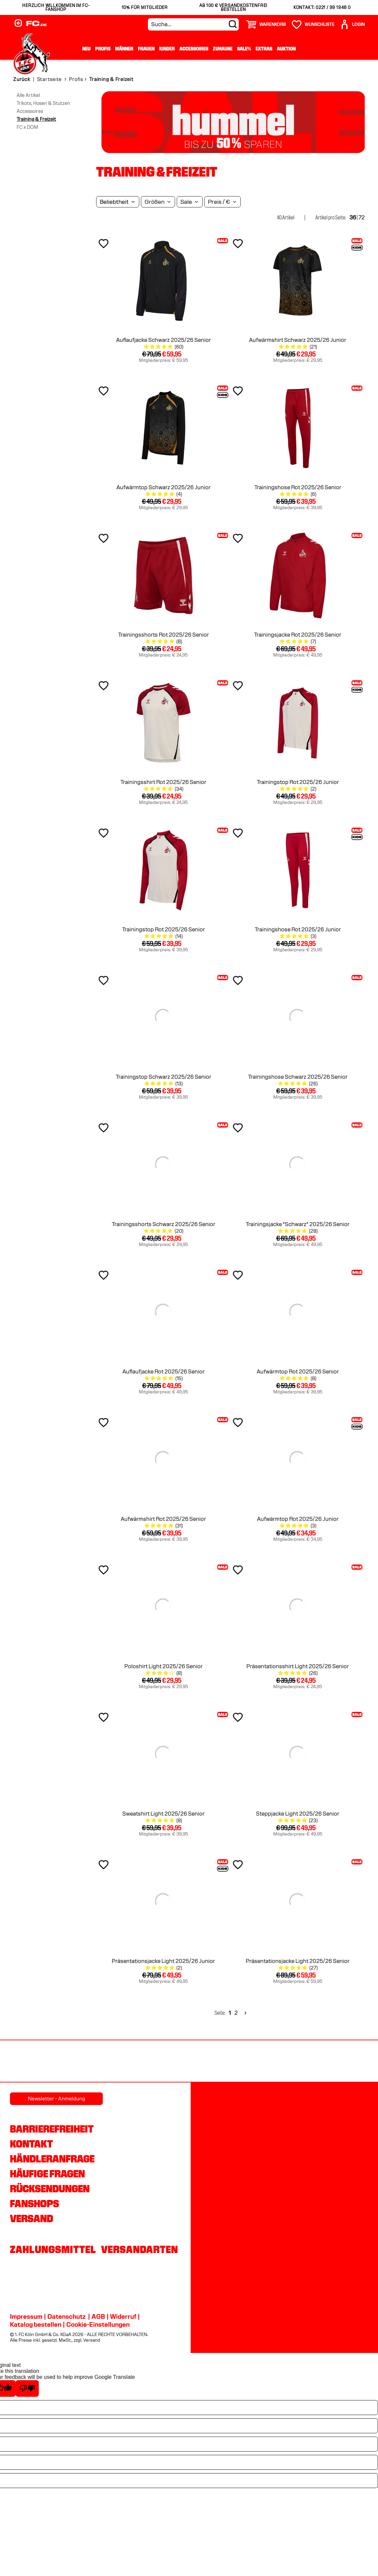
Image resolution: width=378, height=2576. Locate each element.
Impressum (26, 2316)
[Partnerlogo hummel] (135, 2062)
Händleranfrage (52, 2158)
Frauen (146, 49)
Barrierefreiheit (52, 2129)
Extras (264, 49)
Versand (31, 2218)
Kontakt (31, 2143)
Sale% (244, 49)
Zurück (21, 79)
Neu (86, 49)
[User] (352, 24)
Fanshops (34, 2203)
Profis (102, 49)
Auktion (286, 49)
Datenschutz (66, 2316)
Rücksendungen (50, 2188)
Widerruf (123, 2316)
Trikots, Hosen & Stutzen (43, 103)
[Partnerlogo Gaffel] (351, 2062)
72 (361, 217)
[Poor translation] (27, 2388)
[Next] (244, 2012)
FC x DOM (27, 127)
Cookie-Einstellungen (98, 2324)
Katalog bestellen (35, 2324)
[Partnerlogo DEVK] (189, 2062)
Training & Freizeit (36, 119)
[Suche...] (193, 24)
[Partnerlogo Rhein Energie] (81, 2062)
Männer (124, 49)
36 (352, 217)
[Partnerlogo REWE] (27, 2062)
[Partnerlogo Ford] (297, 2062)
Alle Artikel (28, 95)
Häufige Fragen (47, 2173)
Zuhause (222, 49)
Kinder (167, 49)
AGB (98, 2316)
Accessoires (193, 49)
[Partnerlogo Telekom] (243, 2062)
